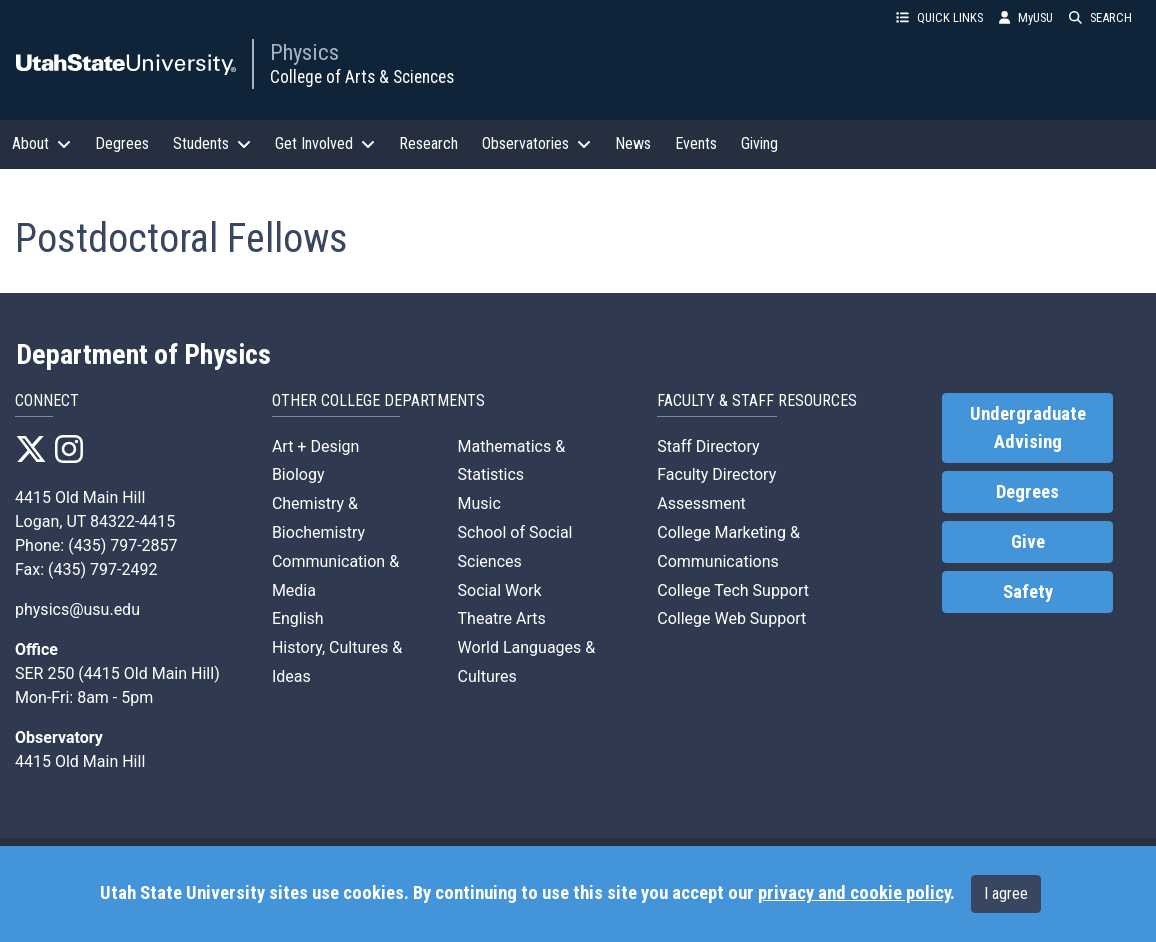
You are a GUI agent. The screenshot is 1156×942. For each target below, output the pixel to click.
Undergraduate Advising (1028, 428)
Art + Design (315, 446)
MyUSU (1026, 17)
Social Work (500, 590)
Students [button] (212, 143)
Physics (304, 52)
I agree (1006, 893)
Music (479, 503)
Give (1028, 542)
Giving (759, 143)
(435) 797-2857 (122, 545)
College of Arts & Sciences (362, 77)
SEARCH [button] (1100, 17)
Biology (298, 474)
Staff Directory (708, 446)
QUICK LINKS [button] (939, 17)
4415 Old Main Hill (80, 497)
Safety (1028, 592)
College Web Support (731, 618)
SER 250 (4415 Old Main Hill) (117, 673)
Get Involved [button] (325, 143)
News (633, 143)
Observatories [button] (536, 143)
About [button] (41, 143)
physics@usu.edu (77, 609)
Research (428, 143)
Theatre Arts (502, 618)
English (298, 618)
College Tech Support (733, 590)
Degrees (122, 143)
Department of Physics (143, 355)
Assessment (701, 503)
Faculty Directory (716, 474)
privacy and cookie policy (854, 893)
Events (696, 143)
